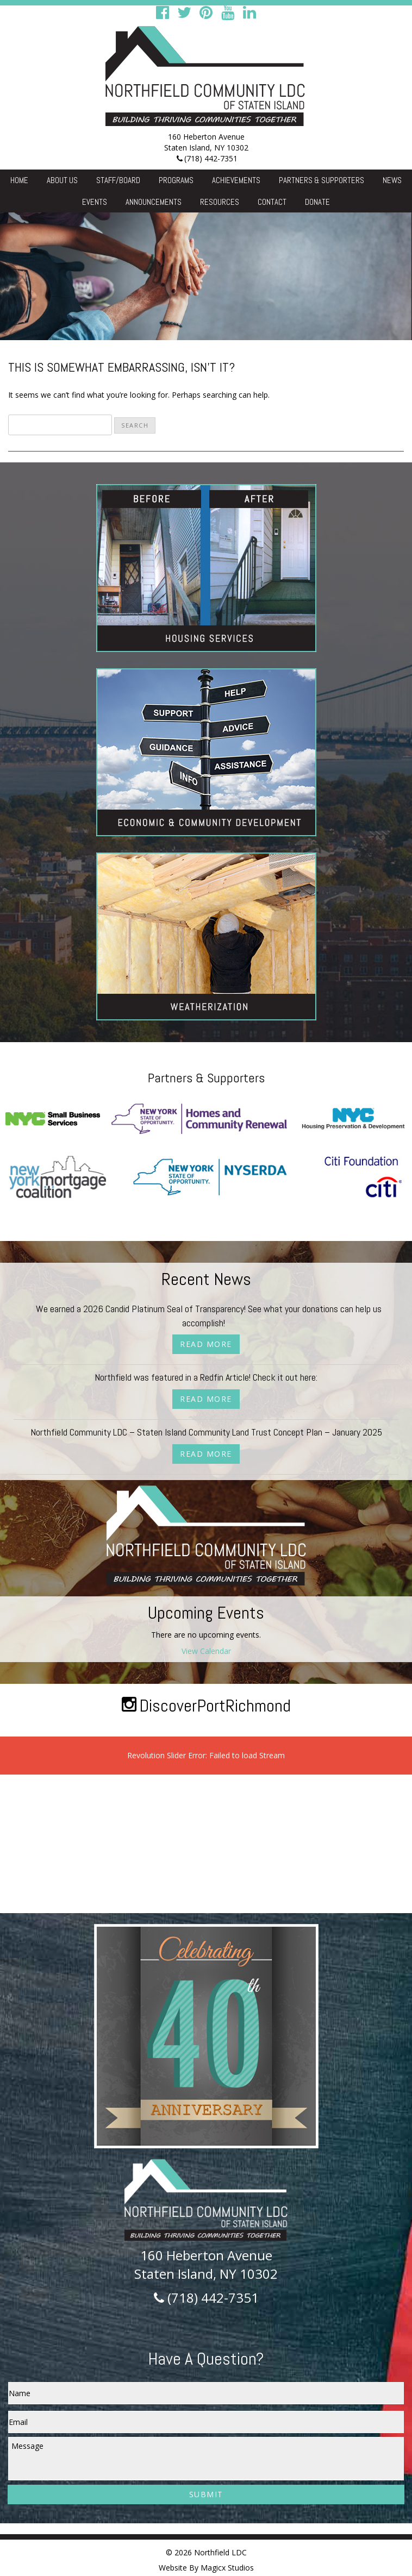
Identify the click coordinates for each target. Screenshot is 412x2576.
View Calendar (206, 1651)
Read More (206, 1344)
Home (19, 180)
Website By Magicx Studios (206, 2567)
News (392, 180)
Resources (219, 202)
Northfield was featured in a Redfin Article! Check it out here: (206, 1377)
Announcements (154, 202)
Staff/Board (118, 180)
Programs (176, 180)
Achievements (236, 180)
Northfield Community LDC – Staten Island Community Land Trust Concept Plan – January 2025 (206, 1432)
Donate (317, 202)
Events (94, 202)
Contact (272, 202)
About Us (62, 180)
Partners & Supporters (321, 180)
